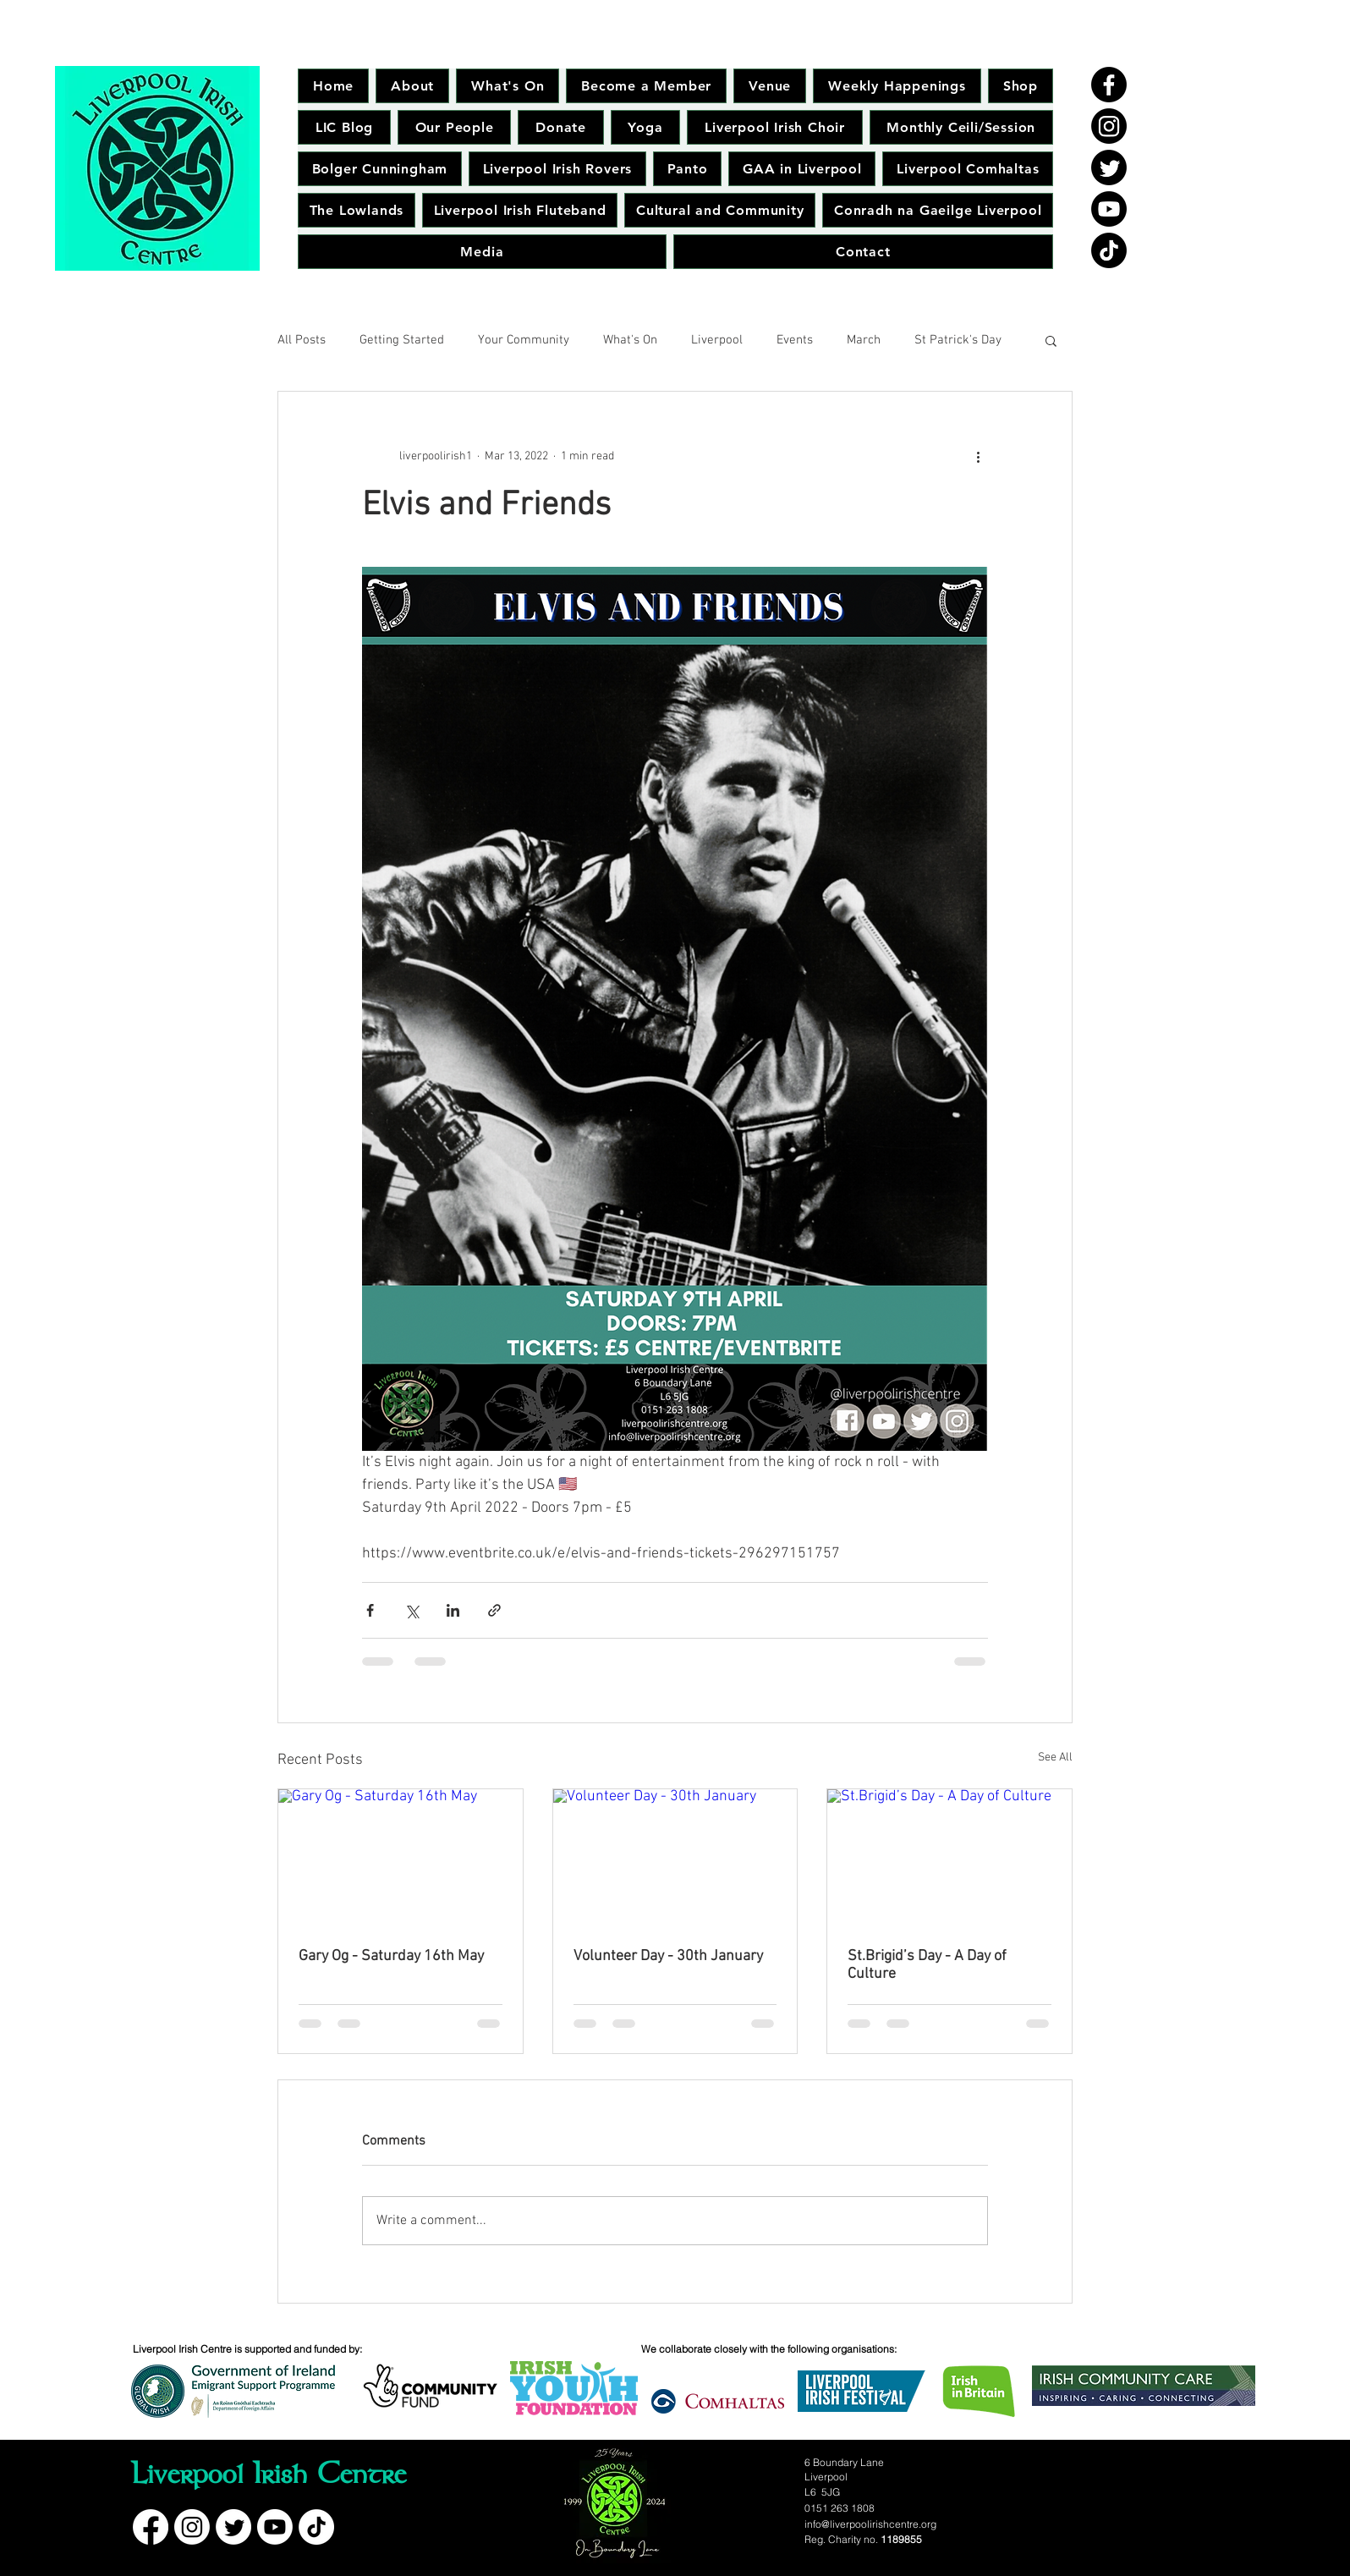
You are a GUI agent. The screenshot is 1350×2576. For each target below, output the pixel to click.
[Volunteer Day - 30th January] (675, 1857)
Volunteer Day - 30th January (668, 1956)
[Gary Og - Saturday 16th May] (400, 1857)
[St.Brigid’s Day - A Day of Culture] (949, 1857)
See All (1055, 1757)
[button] (1051, 340)
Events (795, 340)
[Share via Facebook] (370, 1610)
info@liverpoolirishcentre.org (870, 2524)
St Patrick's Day (958, 340)
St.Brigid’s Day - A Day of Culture (927, 1965)
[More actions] (978, 456)
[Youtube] (1109, 209)
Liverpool (717, 340)
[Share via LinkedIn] (453, 1610)
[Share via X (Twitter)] (411, 1610)
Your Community (523, 340)
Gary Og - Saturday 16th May (391, 1956)
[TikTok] (1109, 250)
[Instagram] (1109, 126)
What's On (630, 340)
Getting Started (401, 340)
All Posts (301, 340)
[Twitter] (1109, 167)
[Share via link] (494, 1610)
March (864, 340)
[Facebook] (1109, 84)
